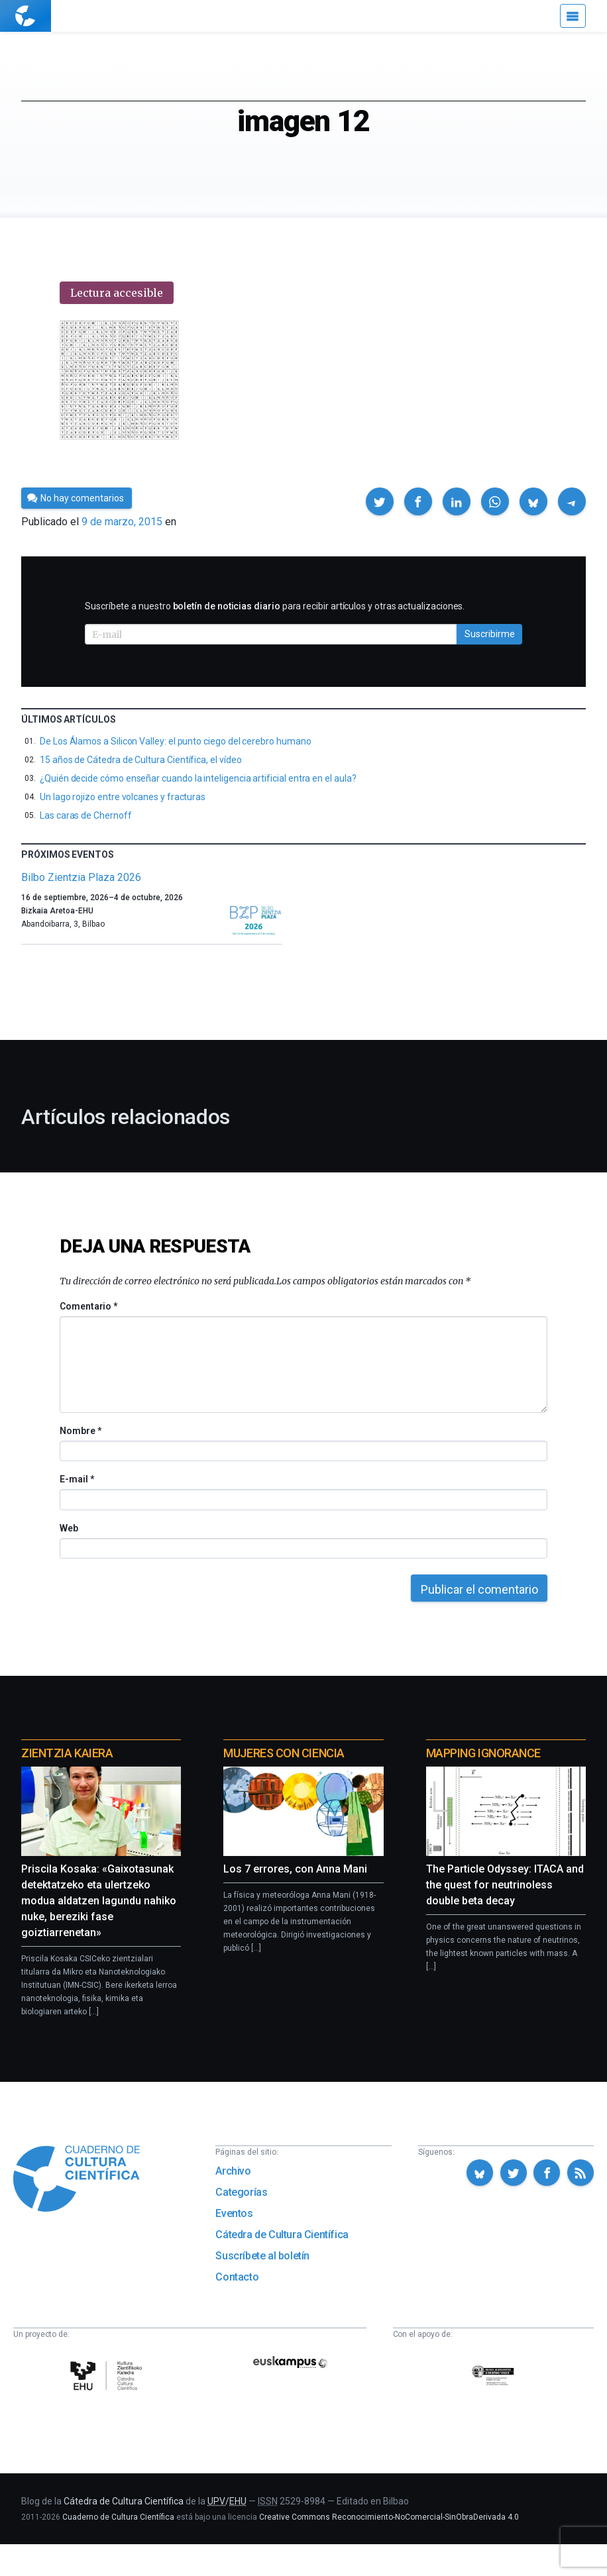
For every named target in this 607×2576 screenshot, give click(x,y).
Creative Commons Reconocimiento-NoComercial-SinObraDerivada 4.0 (389, 2517)
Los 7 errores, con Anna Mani (295, 1869)
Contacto (236, 2277)
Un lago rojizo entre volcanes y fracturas (122, 797)
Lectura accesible (116, 292)
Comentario (88, 1306)
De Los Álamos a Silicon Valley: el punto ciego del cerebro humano (175, 741)
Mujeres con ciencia (283, 1753)
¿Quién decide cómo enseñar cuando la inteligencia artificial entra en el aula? (198, 778)
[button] (380, 501)
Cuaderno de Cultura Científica (118, 2517)
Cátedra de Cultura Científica (281, 2234)
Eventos (233, 2213)
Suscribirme (490, 634)
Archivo (232, 2171)
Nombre (80, 1430)
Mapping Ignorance (483, 1753)
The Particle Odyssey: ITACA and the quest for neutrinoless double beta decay (505, 1885)
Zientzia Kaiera (67, 1753)
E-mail (76, 1479)
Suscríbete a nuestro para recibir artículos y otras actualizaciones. (275, 606)
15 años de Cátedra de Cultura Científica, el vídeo (141, 759)
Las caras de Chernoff (86, 815)
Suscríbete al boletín (262, 2255)
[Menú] (573, 16)
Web (69, 1528)
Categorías (241, 2192)
